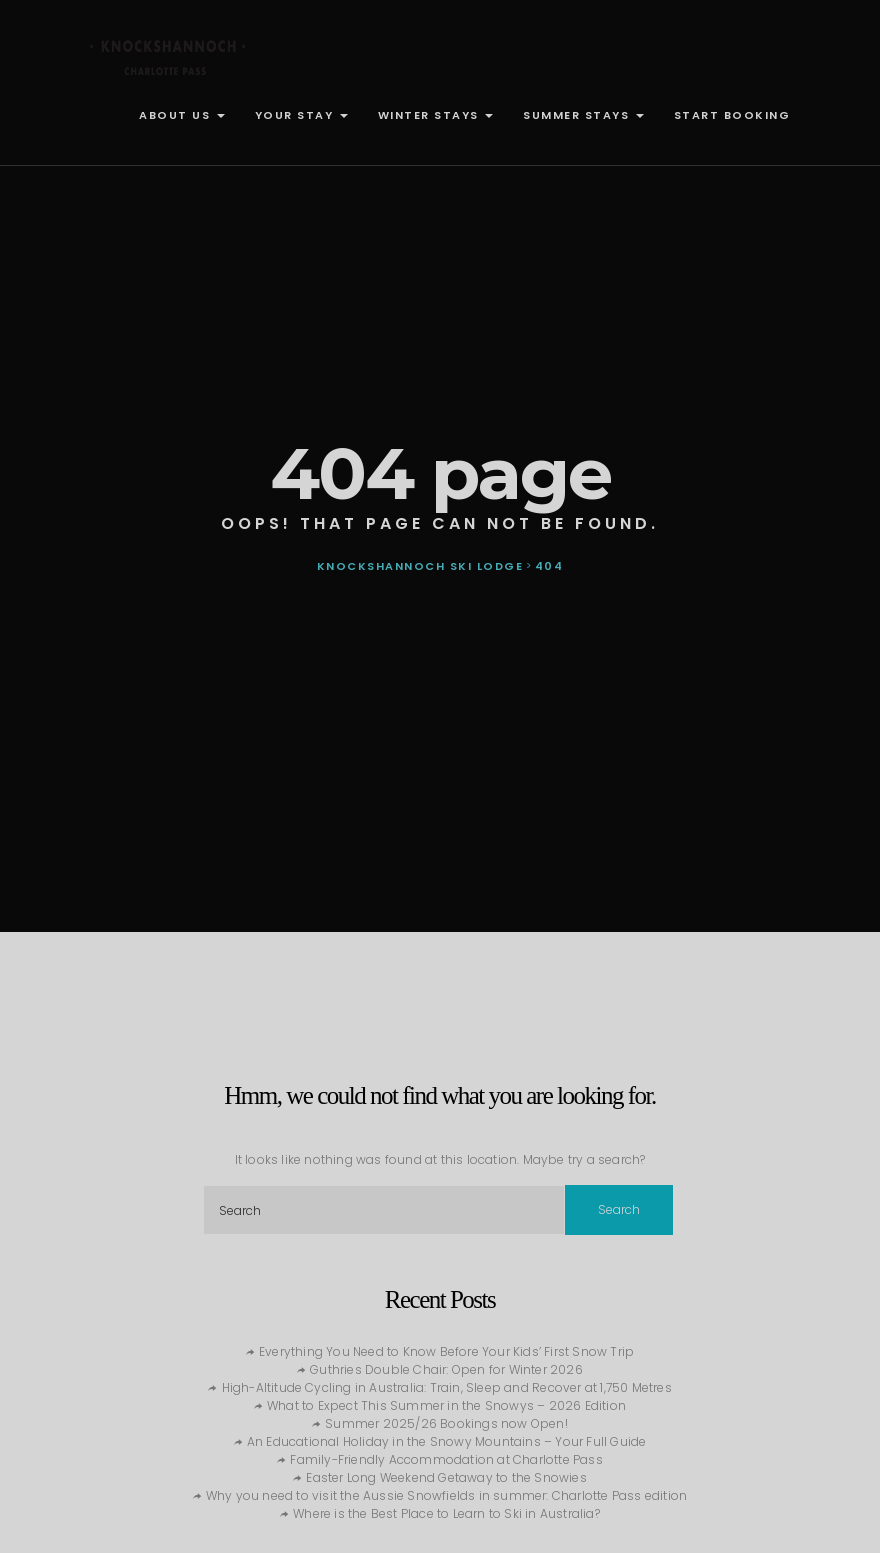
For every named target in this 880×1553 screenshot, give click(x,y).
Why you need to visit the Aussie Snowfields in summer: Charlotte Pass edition (446, 1495)
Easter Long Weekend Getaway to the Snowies (446, 1477)
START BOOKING (732, 115)
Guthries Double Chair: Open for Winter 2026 (446, 1369)
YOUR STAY (301, 115)
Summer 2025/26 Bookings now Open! (446, 1423)
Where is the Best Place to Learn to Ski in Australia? (446, 1513)
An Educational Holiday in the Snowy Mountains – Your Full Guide (447, 1441)
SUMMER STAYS (583, 115)
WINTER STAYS (436, 115)
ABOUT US (182, 115)
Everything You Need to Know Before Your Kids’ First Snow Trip (446, 1351)
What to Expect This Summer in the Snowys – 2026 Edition (446, 1405)
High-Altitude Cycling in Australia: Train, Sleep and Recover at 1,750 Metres (447, 1387)
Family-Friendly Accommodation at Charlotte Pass (446, 1459)
